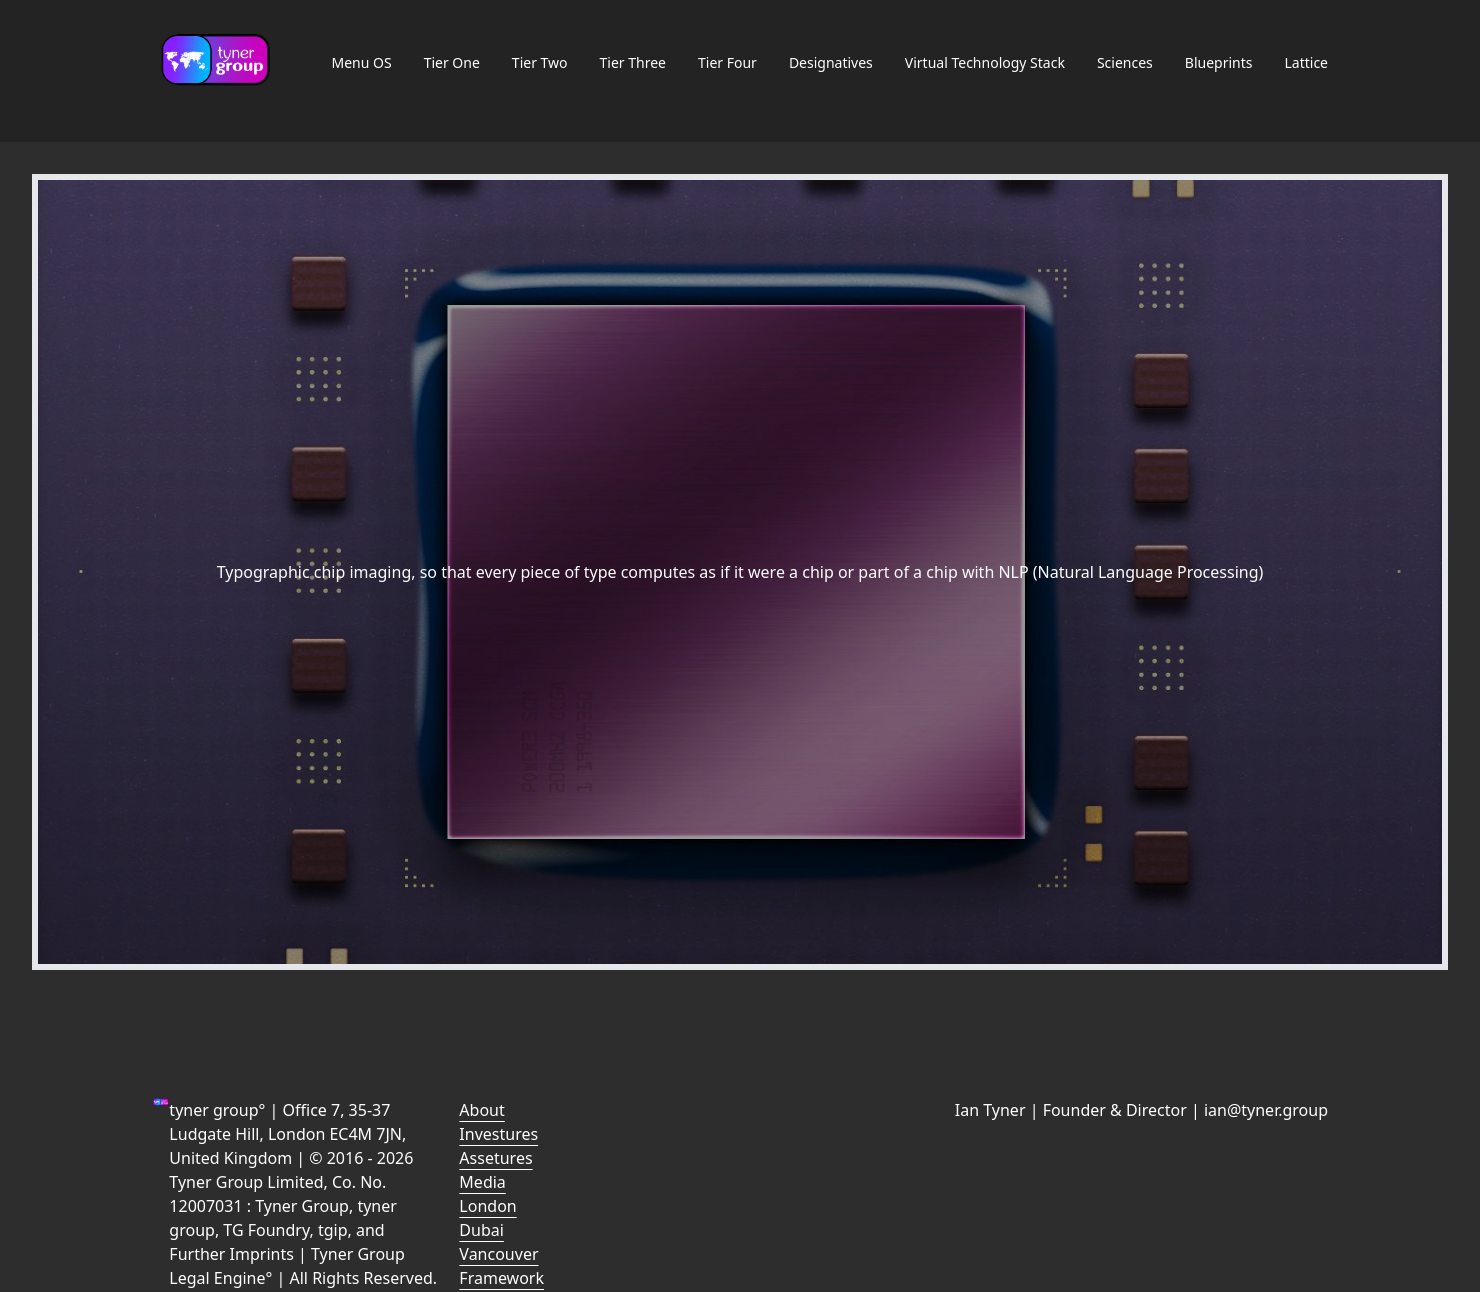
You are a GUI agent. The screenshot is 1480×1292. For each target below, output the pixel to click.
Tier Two (540, 62)
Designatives (831, 62)
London (487, 1206)
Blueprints (1219, 62)
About (481, 1110)
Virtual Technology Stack (985, 62)
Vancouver (498, 1254)
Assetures (495, 1158)
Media (482, 1182)
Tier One (452, 62)
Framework (501, 1278)
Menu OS (361, 62)
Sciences (1125, 62)
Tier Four (727, 62)
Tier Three (633, 62)
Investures (498, 1134)
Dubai (481, 1230)
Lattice (1306, 62)
